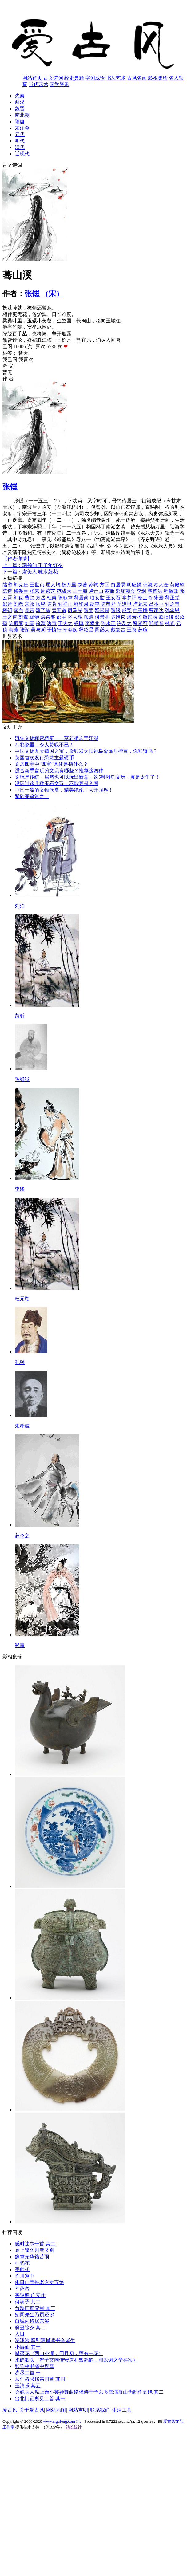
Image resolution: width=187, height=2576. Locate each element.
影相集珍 (158, 78)
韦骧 (13, 629)
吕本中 (156, 604)
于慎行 (54, 629)
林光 (170, 623)
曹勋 (29, 597)
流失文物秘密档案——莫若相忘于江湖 (56, 738)
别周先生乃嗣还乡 (34, 2314)
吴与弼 (38, 629)
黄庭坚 (177, 584)
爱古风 (9, 2410)
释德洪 (155, 591)
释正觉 (172, 597)
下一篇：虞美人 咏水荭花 (30, 571)
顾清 (89, 616)
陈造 (7, 591)
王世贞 (37, 584)
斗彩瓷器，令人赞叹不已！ (44, 744)
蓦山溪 (17, 275)
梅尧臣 (21, 591)
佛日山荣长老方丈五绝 (39, 2282)
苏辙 (109, 591)
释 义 (8, 365)
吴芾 (29, 610)
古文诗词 (53, 78)
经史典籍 (74, 78)
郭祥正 (65, 604)
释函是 (102, 610)
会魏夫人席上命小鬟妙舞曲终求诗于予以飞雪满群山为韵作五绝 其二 (89, 2392)
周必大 (102, 629)
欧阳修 (166, 616)
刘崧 (18, 597)
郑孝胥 (156, 623)
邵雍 (7, 604)
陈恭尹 (108, 604)
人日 (20, 2334)
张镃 (9, 487)
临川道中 (24, 2276)
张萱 (89, 610)
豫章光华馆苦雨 (32, 2256)
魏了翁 (43, 610)
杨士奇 (145, 597)
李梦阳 (129, 597)
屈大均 (53, 584)
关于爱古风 (31, 2410)
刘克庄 (21, 584)
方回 (104, 584)
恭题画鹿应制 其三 (35, 2308)
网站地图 (56, 2410)
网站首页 (32, 78)
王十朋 (80, 591)
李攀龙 (92, 623)
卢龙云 (140, 604)
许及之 (124, 623)
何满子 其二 (28, 2301)
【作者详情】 (17, 558)
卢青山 (96, 591)
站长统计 (74, 2427)
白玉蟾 (140, 610)
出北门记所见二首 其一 (40, 2398)
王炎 (132, 629)
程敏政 (171, 591)
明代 (20, 141)
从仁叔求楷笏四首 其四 (40, 2379)
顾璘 (41, 604)
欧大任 (161, 584)
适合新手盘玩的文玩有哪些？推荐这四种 (59, 770)
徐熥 (34, 616)
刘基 (29, 623)
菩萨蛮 (22, 2288)
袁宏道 (59, 610)
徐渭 (41, 623)
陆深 (25, 629)
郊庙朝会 (125, 591)
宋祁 (29, 604)
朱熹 (159, 597)
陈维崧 (118, 616)
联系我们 (100, 2410)
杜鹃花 (22, 2263)
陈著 (52, 604)
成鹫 (127, 610)
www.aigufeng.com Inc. (63, 2421)
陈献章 (65, 597)
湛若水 (134, 616)
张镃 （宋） (44, 294)
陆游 (7, 584)
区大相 (75, 616)
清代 (20, 147)
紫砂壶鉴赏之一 (32, 796)
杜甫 (52, 597)
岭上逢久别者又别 (34, 2250)
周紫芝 (48, 591)
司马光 (75, 610)
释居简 (81, 597)
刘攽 (23, 616)
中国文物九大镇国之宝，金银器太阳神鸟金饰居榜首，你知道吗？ (86, 751)
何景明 (102, 616)
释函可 (140, 623)
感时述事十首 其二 (35, 2243)
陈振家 (16, 623)
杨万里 (69, 584)
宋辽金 (22, 128)
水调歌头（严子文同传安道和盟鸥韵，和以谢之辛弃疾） (76, 2359)
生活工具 (122, 2410)
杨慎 (79, 623)
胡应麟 (134, 584)
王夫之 (65, 623)
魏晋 (20, 108)
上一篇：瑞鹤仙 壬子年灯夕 (32, 565)
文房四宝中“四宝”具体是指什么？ (51, 764)
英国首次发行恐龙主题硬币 (44, 757)
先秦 (20, 95)
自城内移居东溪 (32, 2321)
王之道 (9, 616)
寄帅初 (22, 2269)
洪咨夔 (48, 616)
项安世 (97, 597)
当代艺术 (38, 84)
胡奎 (95, 604)
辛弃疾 (70, 629)
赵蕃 (82, 584)
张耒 (34, 591)
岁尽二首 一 (28, 2372)
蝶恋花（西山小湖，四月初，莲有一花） (59, 2353)
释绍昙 (86, 629)
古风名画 (137, 78)
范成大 (64, 591)
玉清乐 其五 (28, 2385)
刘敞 (18, 604)
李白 (18, 610)
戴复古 (118, 629)
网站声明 (78, 2410)
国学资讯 (59, 84)
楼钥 (7, 610)
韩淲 (148, 584)
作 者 (8, 378)
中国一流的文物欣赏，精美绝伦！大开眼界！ (64, 789)
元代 (20, 134)
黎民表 (150, 616)
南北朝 (22, 115)
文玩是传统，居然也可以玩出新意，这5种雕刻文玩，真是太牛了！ (87, 777)
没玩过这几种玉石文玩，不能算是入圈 (56, 783)
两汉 (20, 102)
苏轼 (93, 584)
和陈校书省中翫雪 (34, 2366)
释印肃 (81, 604)
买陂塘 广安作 (30, 2295)
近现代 (22, 153)
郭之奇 (172, 604)
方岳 (41, 597)
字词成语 (95, 78)
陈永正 (108, 623)
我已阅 (9, 359)
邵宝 (61, 616)
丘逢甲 (124, 604)
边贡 (52, 623)
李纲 (141, 591)
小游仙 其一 (28, 2347)
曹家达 (156, 610)
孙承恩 (172, 610)
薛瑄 (143, 629)
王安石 (113, 597)
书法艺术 (116, 78)
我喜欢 (25, 359)
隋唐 (20, 121)
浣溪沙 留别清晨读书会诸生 (45, 2340)
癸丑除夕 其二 (30, 2327)
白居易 (118, 584)
